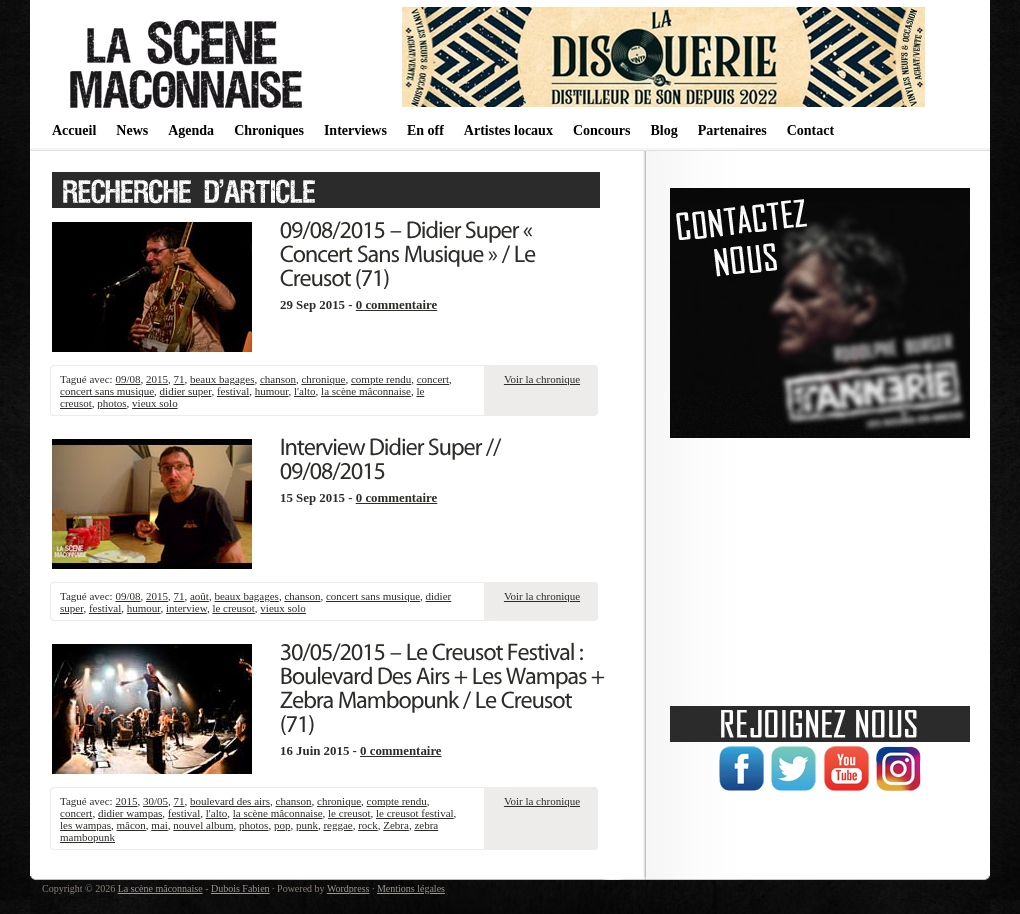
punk (307, 825)
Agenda (191, 130)
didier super (186, 391)
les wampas (85, 825)
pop (282, 825)
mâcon (131, 825)
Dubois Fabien (240, 888)
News (132, 130)
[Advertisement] (820, 565)
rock (368, 825)
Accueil (74, 130)
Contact (810, 130)
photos (111, 403)
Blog (663, 130)
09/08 (127, 379)
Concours (602, 130)
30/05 (155, 801)
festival (233, 391)
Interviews (355, 130)
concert (433, 379)
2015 (157, 379)
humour (272, 391)
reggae (337, 825)
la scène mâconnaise (366, 391)
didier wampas (130, 813)
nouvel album (203, 825)
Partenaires (732, 130)
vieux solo (155, 403)
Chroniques (269, 130)
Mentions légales (411, 888)
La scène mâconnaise (160, 888)
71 (178, 379)
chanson (278, 379)
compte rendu (381, 379)
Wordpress (348, 888)
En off (425, 130)
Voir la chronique (542, 379)
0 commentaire (397, 305)
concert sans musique (107, 391)
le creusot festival (415, 813)
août (199, 596)
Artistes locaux (508, 130)
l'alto (305, 391)
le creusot (233, 608)
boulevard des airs (230, 801)
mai (159, 825)
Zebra (396, 825)
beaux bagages (222, 379)
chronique (323, 379)
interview (186, 608)
